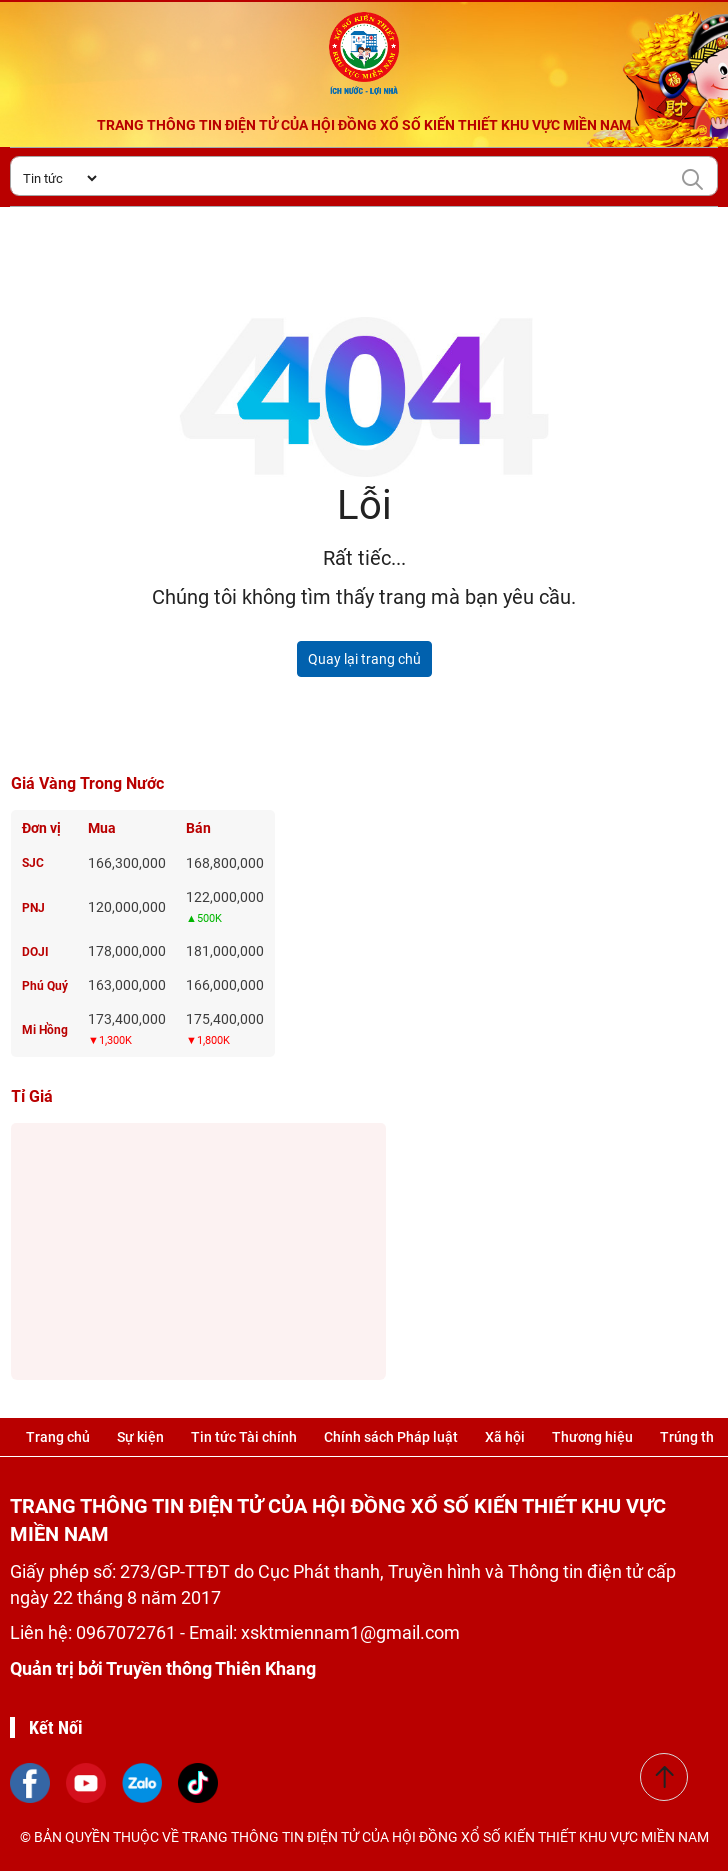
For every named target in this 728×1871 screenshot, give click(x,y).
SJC (33, 863)
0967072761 (128, 1632)
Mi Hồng (45, 1030)
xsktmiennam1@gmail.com (350, 1632)
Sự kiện (140, 1437)
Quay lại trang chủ (364, 659)
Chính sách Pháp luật (391, 1437)
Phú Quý (45, 986)
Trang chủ (58, 1437)
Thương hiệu (592, 1437)
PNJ (33, 908)
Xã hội (505, 1437)
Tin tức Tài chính (244, 1437)
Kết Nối (56, 1727)
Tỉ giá (32, 1096)
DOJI (35, 952)
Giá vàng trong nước (87, 783)
